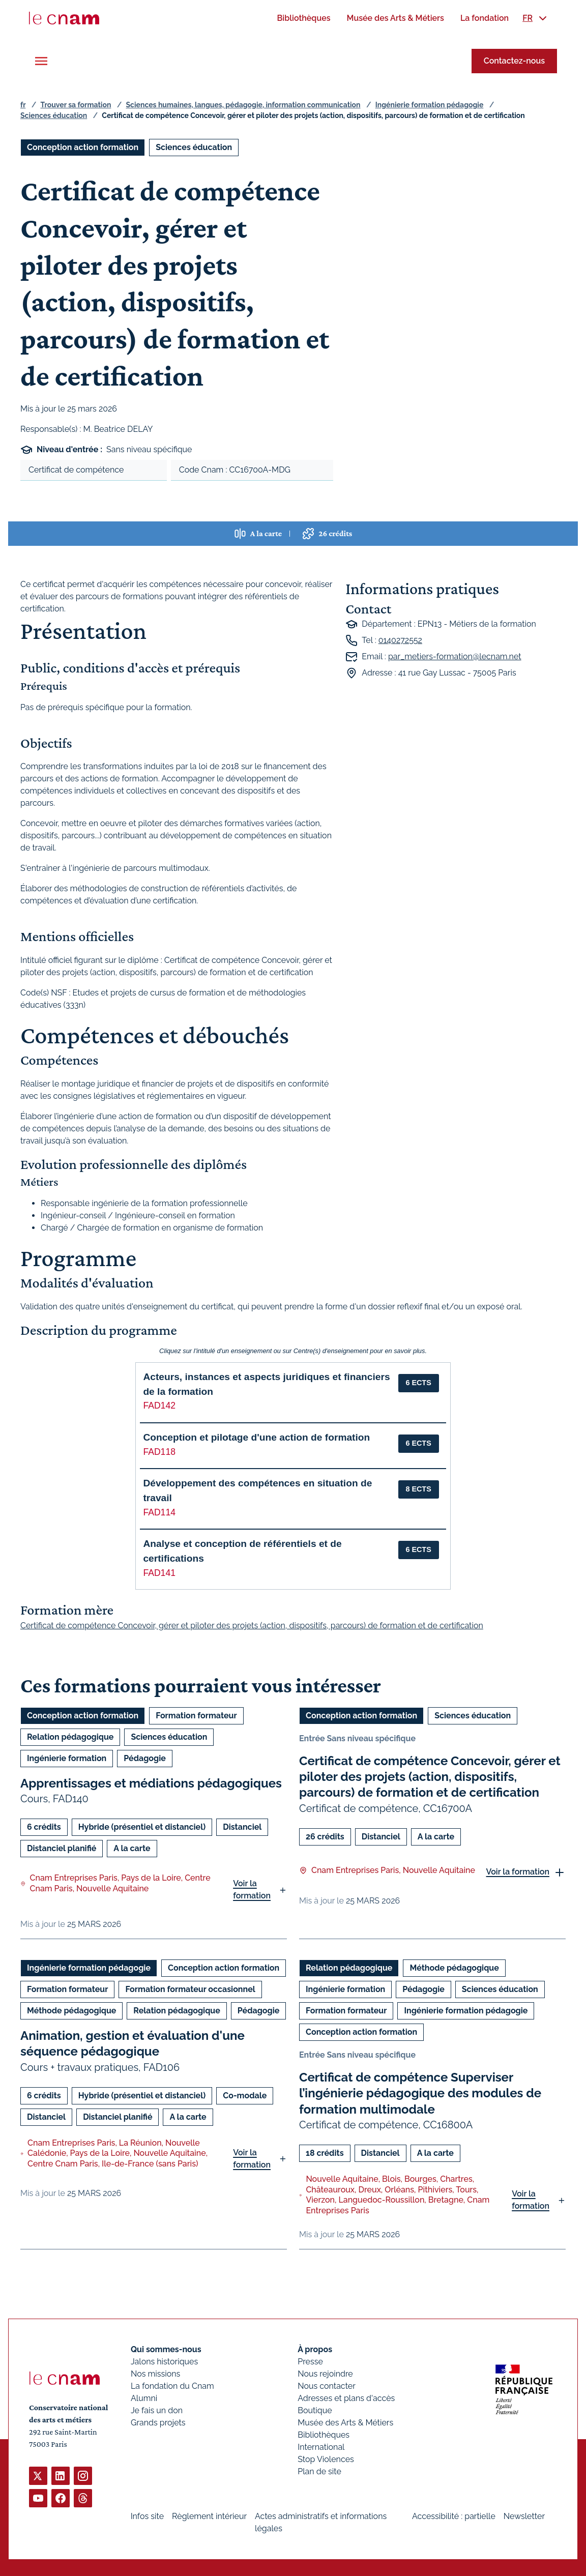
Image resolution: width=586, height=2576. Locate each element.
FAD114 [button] (159, 1512)
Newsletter (524, 2516)
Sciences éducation (53, 115)
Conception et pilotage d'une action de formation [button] (256, 1437)
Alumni (144, 2398)
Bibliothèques (323, 2435)
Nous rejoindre (325, 2374)
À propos (315, 2349)
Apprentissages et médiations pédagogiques (151, 1783)
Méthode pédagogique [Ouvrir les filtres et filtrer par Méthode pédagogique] (71, 2010)
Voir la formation (252, 1889)
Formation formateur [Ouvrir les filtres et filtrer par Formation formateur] (196, 1715)
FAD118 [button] (159, 1452)
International (321, 2447)
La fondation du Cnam (172, 2386)
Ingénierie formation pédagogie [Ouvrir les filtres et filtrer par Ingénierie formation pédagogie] (89, 1968)
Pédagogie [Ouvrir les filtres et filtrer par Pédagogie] (145, 1758)
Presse (310, 2361)
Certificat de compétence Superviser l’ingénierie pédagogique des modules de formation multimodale (420, 2093)
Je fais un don (157, 2410)
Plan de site (319, 2471)
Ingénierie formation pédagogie (429, 105)
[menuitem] (303, 18)
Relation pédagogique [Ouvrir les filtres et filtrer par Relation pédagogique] (70, 1737)
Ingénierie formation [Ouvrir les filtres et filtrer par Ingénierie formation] (66, 1758)
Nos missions (155, 2374)
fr (22, 105)
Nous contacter (327, 2386)
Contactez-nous (514, 61)
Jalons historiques (164, 2361)
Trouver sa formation (75, 105)
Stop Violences (326, 2459)
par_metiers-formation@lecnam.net (454, 656)
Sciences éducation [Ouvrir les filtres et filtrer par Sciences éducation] (194, 147)
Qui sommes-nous (166, 2349)
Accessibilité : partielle (453, 2516)
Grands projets (158, 2422)
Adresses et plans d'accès (346, 2398)
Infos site (147, 2516)
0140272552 (400, 640)
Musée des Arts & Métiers (345, 2422)
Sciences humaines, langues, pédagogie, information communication (243, 105)
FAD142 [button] (159, 1405)
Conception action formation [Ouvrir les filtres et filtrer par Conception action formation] (82, 147)
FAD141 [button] (159, 1573)
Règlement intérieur (209, 2516)
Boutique (315, 2410)
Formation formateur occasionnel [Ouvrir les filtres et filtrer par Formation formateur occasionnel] (190, 1989)
